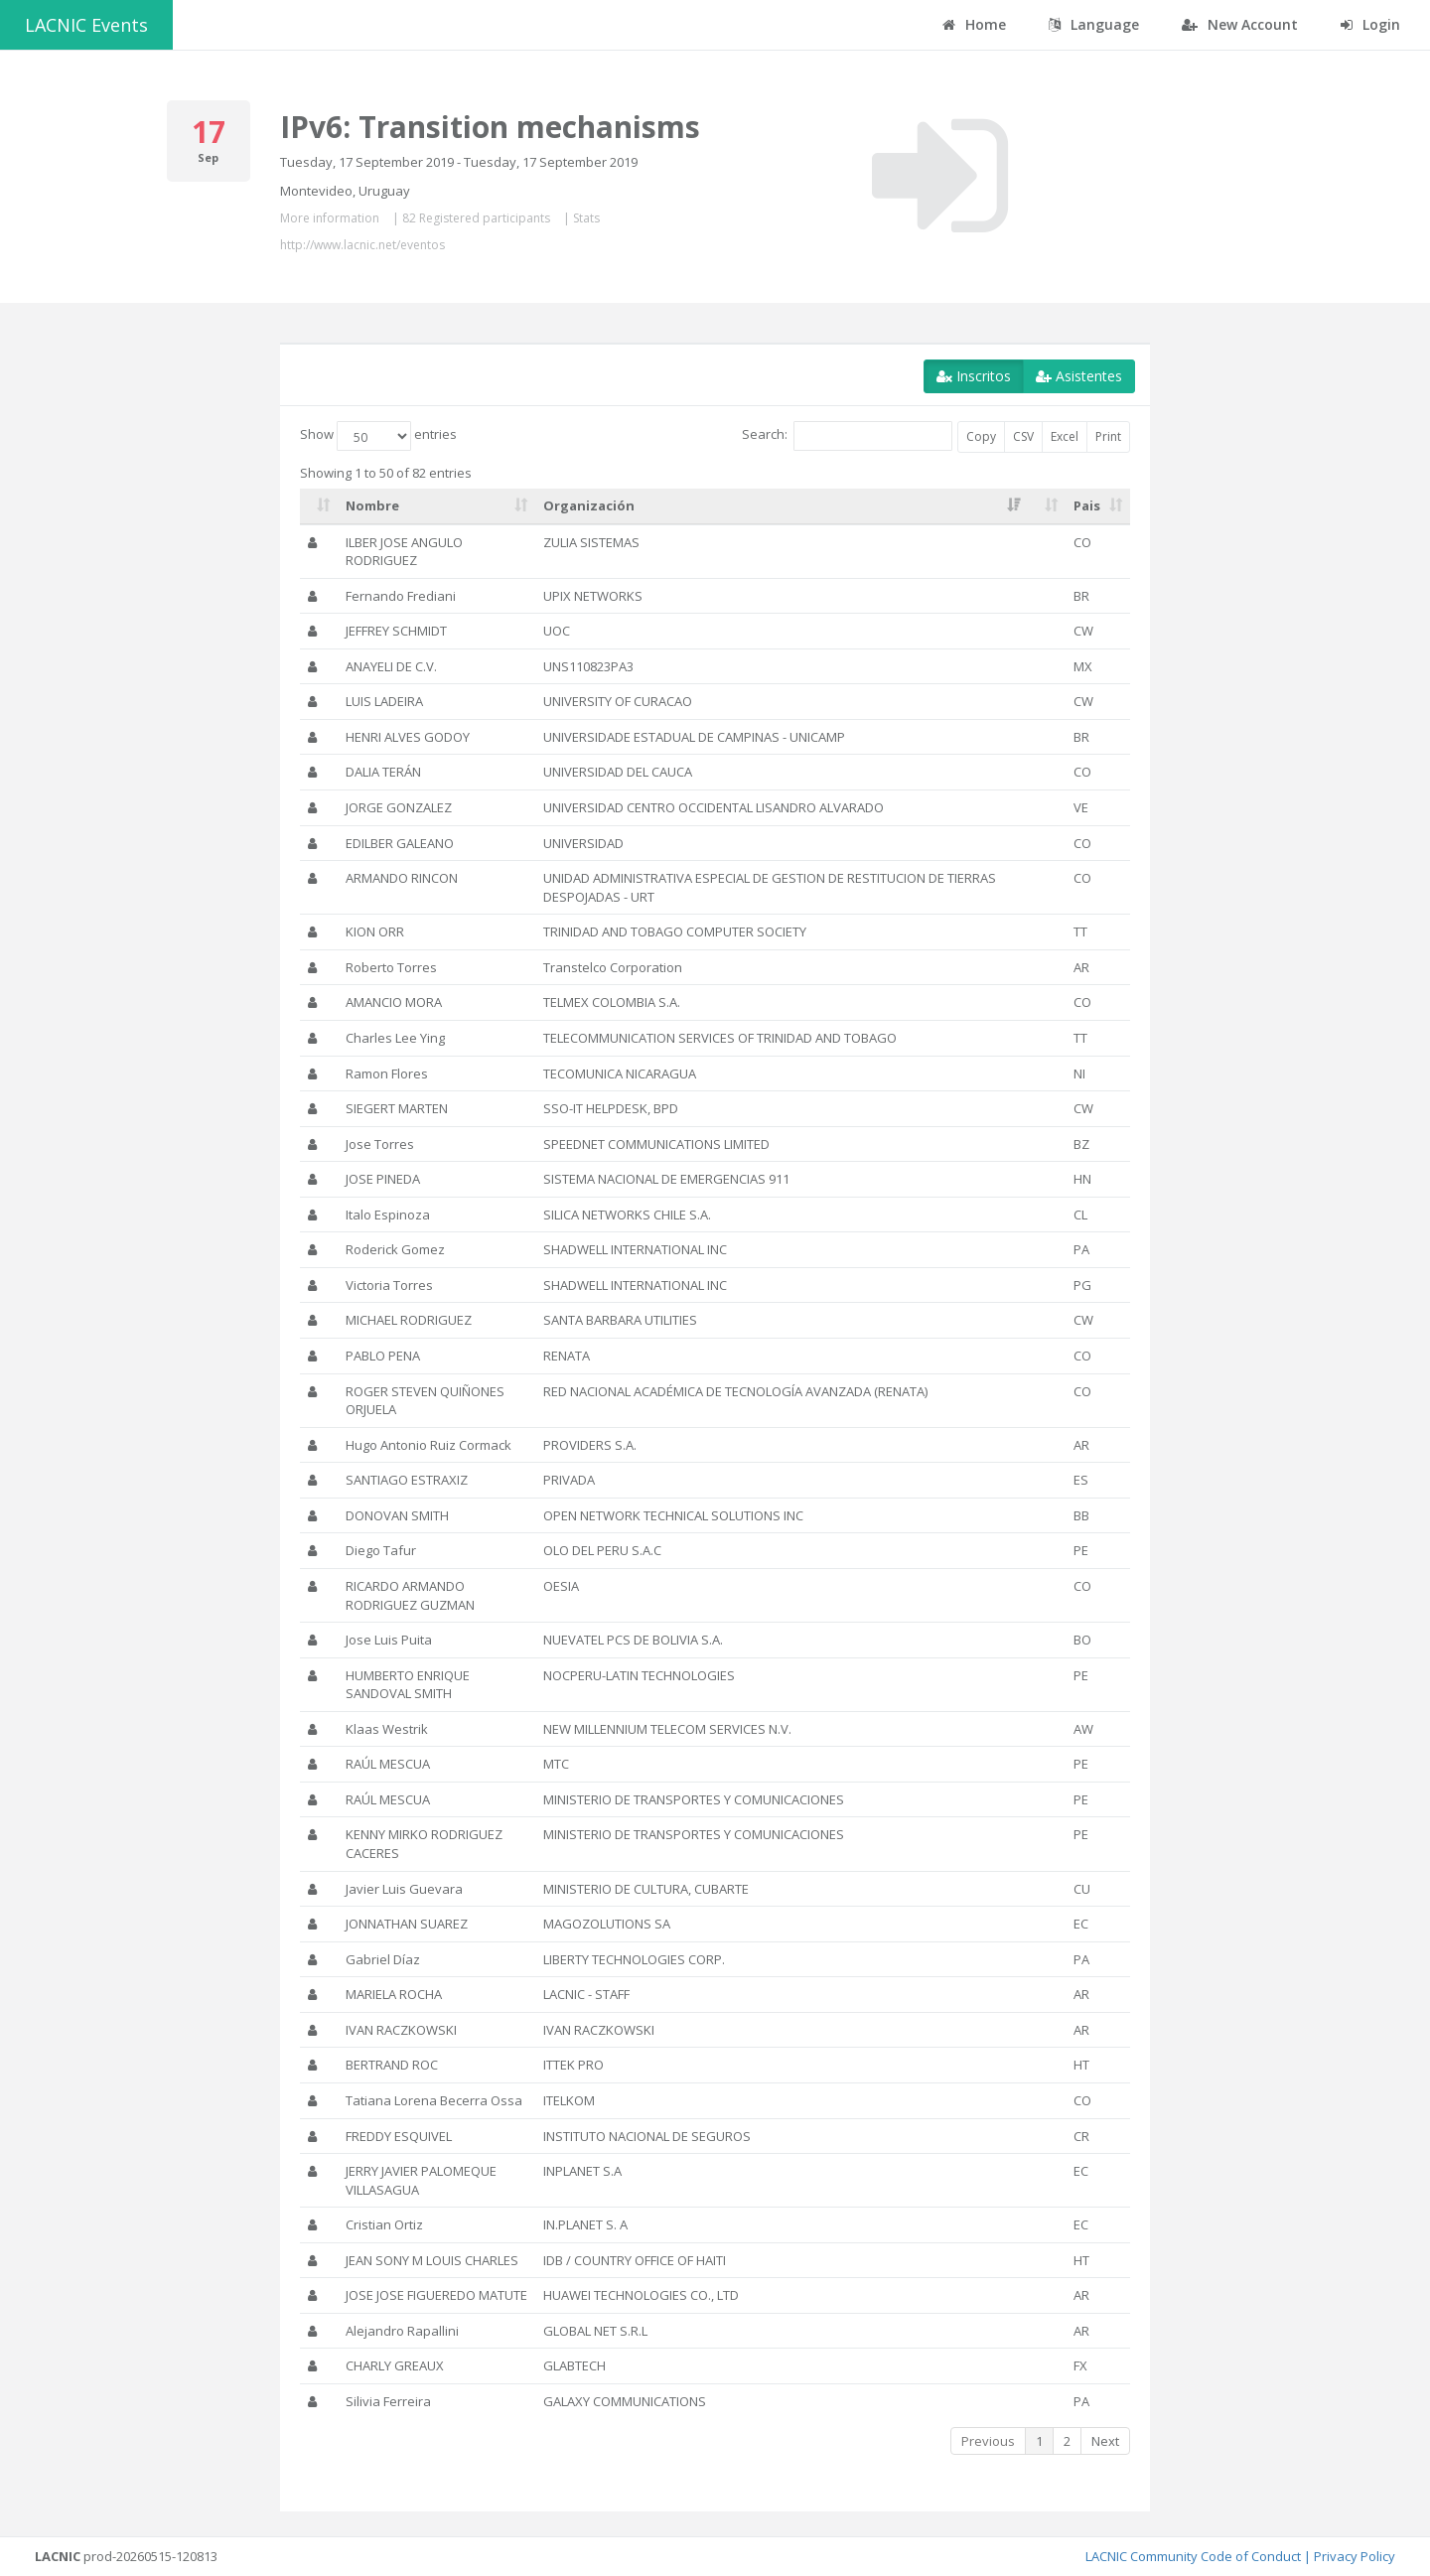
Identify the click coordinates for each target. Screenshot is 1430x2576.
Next (1105, 2441)
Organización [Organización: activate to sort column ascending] (589, 505)
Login (1370, 24)
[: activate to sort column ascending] (319, 506)
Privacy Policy (1354, 2556)
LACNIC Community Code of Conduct (1193, 2556)
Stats (586, 218)
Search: (847, 436)
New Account (1240, 24)
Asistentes (1079, 375)
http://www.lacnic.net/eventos (362, 244)
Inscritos (973, 375)
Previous (988, 2441)
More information (329, 218)
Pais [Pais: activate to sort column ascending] (1086, 505)
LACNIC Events (86, 25)
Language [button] (1094, 24)
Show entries (378, 436)
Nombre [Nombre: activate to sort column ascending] (372, 505)
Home (974, 24)
